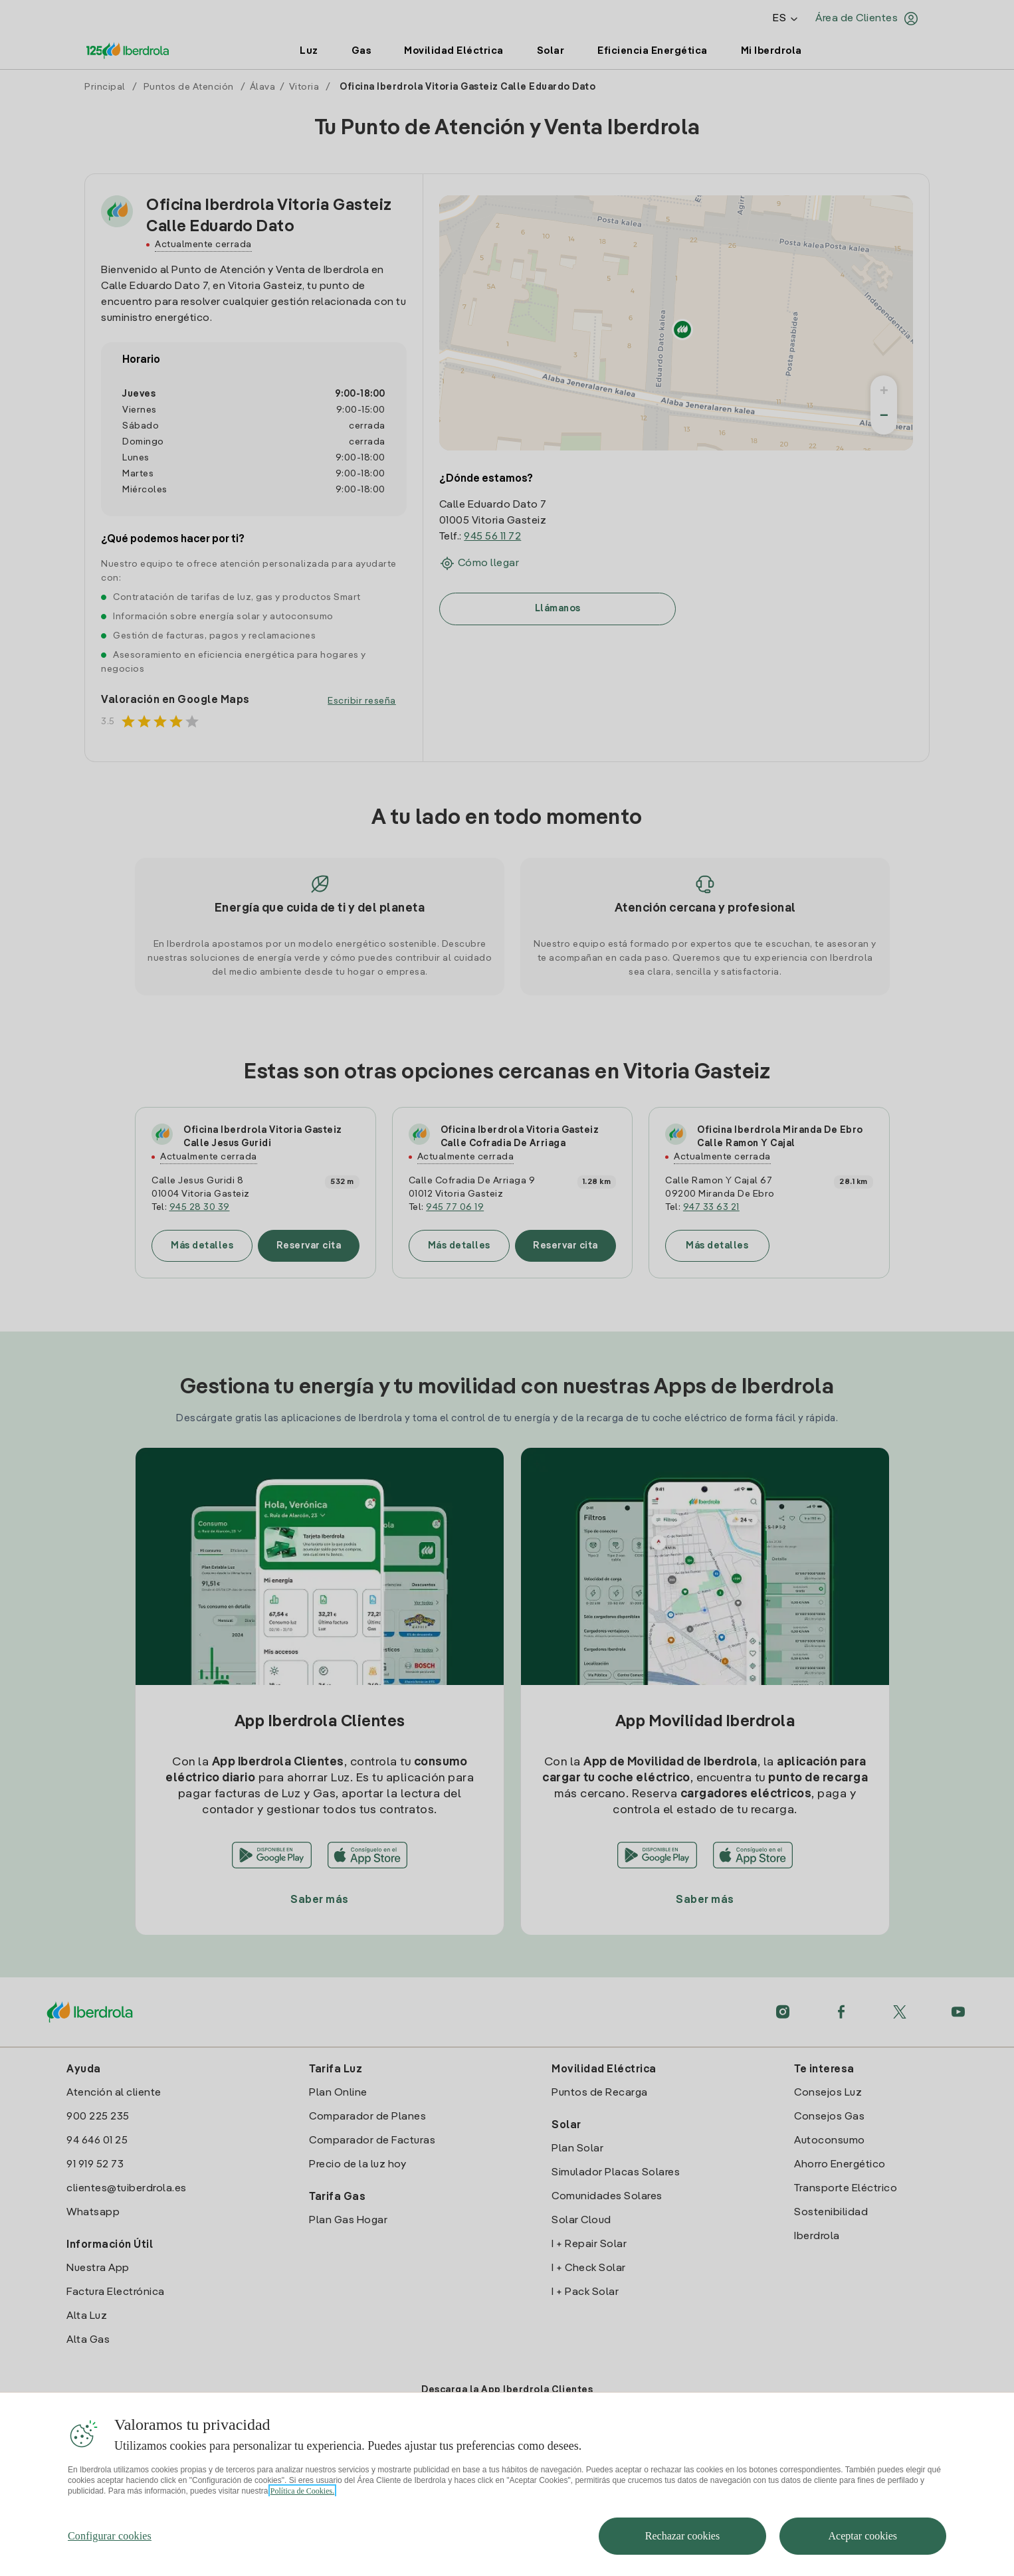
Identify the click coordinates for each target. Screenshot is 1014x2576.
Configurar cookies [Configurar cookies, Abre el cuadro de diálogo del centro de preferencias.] (110, 2557)
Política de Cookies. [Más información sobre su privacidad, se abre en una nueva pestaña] (302, 2513)
